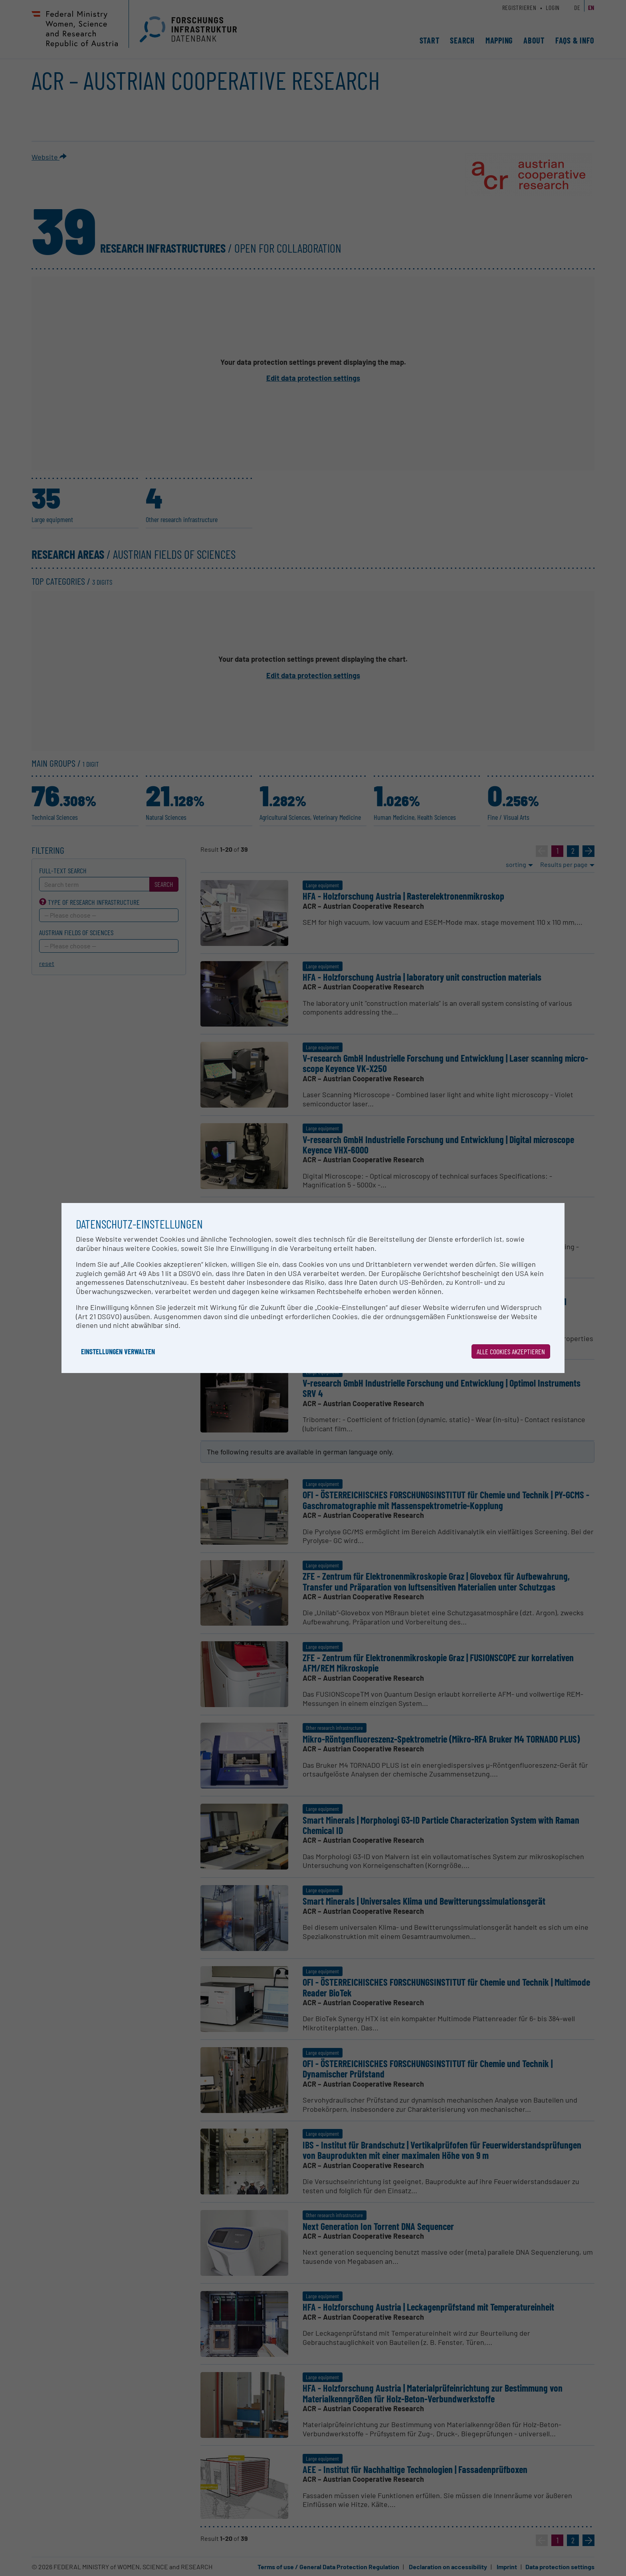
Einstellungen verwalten (118, 1351)
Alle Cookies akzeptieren (511, 1351)
